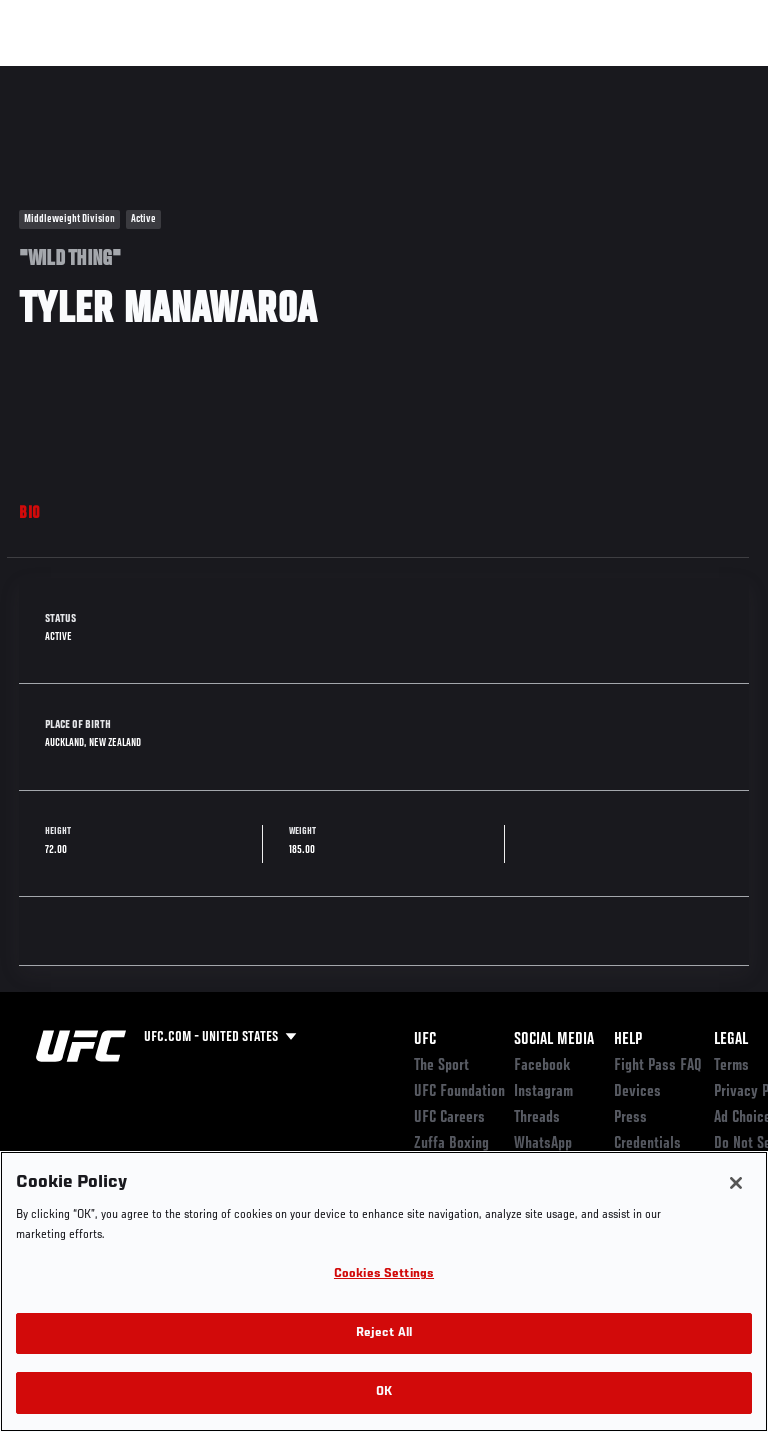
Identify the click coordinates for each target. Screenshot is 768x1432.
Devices (637, 1092)
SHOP (648, 76)
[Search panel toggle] (703, 76)
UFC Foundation (459, 1092)
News (306, 76)
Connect (393, 76)
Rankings (139, 76)
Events (54, 76)
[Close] (736, 1183)
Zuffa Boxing (553, 85)
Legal (731, 1040)
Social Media (554, 1040)
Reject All (384, 1333)
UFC (425, 1040)
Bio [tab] (30, 514)
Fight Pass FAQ (658, 1066)
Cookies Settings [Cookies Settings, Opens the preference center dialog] (384, 1274)
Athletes (228, 76)
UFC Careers (449, 1118)
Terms (731, 1066)
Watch (474, 76)
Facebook (542, 1066)
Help (628, 1040)
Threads (537, 1118)
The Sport (441, 1066)
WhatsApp (543, 1144)
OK (384, 1392)
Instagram (543, 1092)
